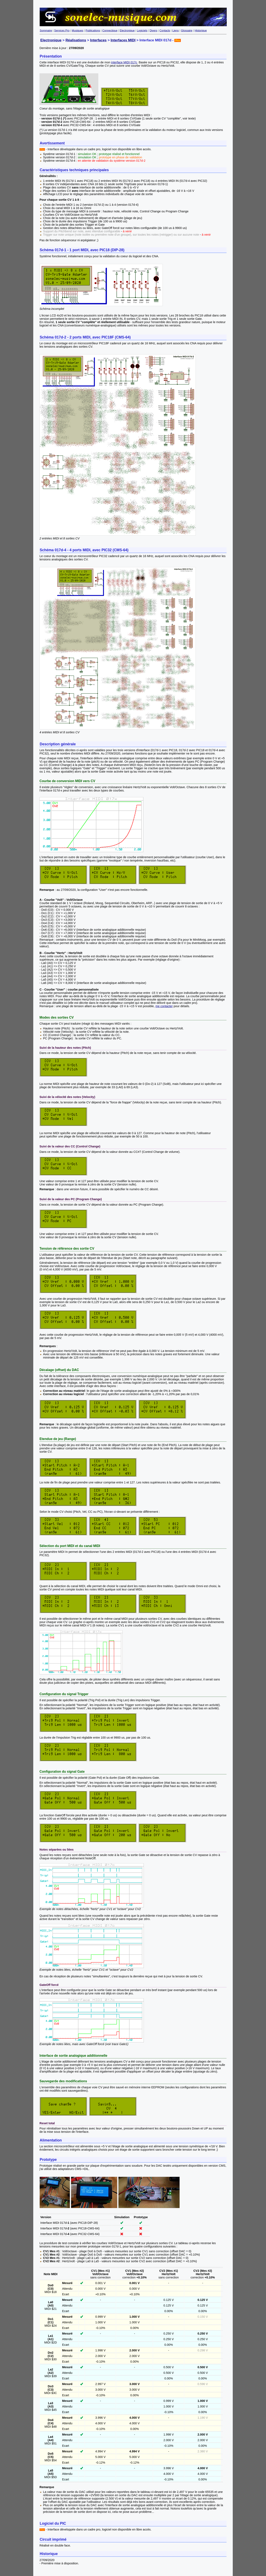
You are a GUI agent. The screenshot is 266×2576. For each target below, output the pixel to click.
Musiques (77, 30)
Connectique (109, 30)
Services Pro (62, 30)
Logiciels (142, 30)
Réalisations (75, 40)
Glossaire (186, 30)
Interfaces (98, 40)
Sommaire (46, 30)
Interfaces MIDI (123, 40)
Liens (175, 30)
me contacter (164, 1006)
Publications (92, 30)
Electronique (127, 30)
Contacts (164, 30)
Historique (201, 30)
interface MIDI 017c (124, 62)
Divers (153, 30)
